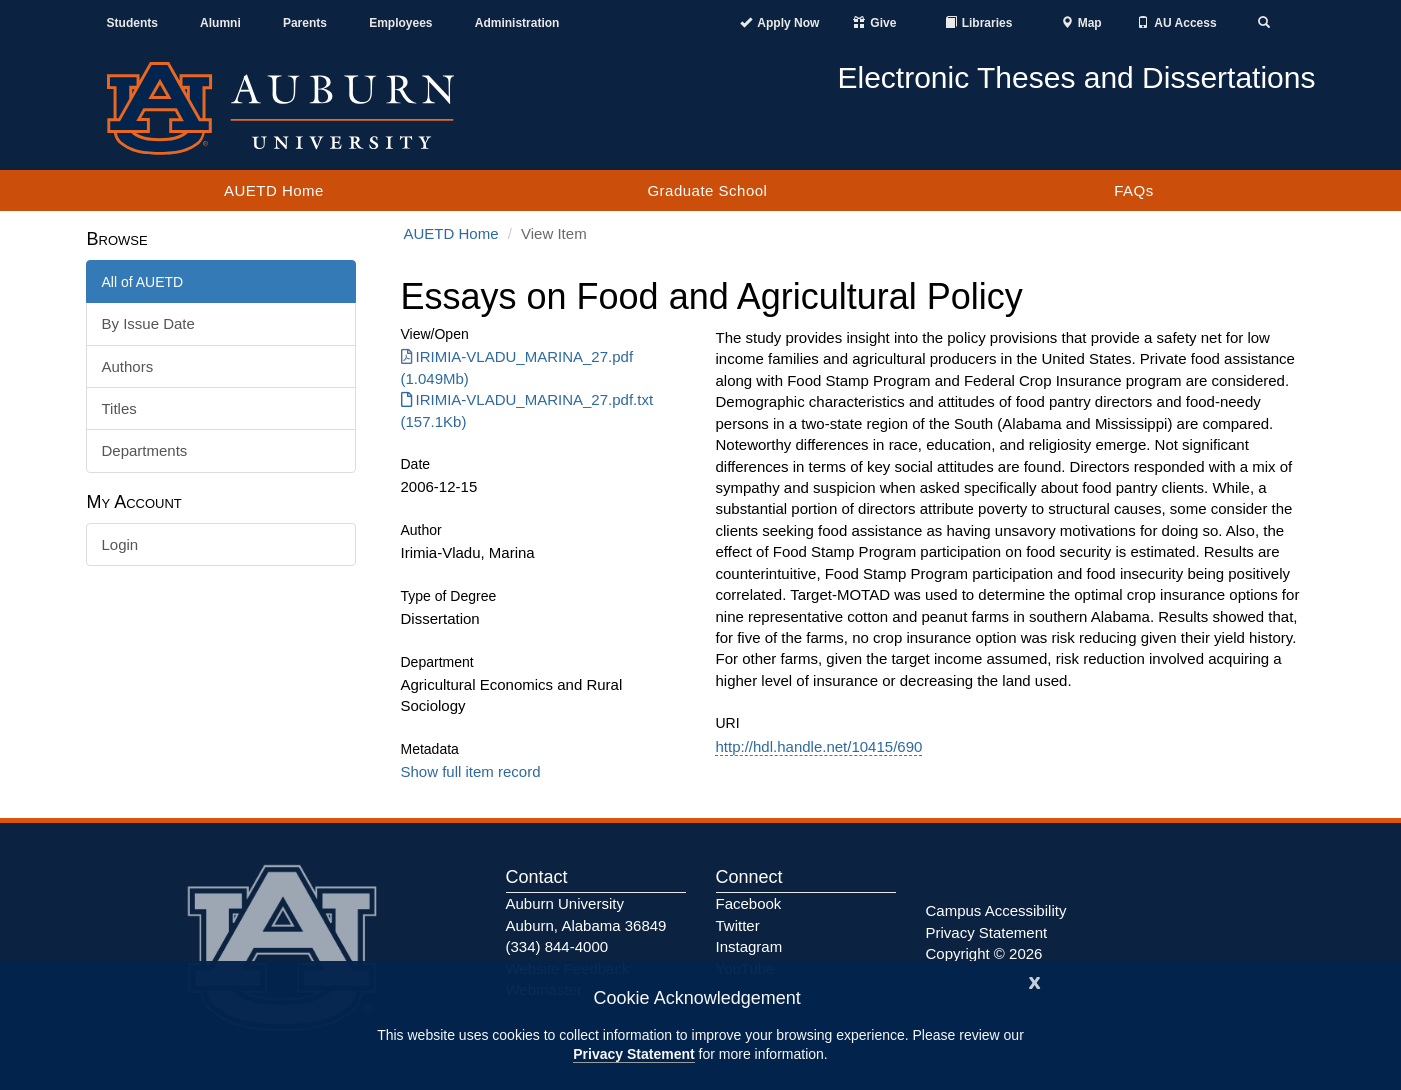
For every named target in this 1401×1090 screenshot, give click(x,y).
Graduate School (707, 190)
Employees (400, 23)
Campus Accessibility (996, 910)
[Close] (1035, 980)
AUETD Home (274, 190)
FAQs (1134, 190)
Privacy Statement (633, 1054)
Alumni (220, 23)
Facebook (749, 903)
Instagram (749, 946)
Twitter (738, 925)
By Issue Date (148, 323)
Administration (517, 23)
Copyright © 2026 (984, 953)
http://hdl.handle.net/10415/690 (818, 746)
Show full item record (471, 771)
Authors (128, 366)
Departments (145, 450)
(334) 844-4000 (557, 946)
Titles (119, 408)
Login (120, 544)
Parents (305, 23)
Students (132, 23)
